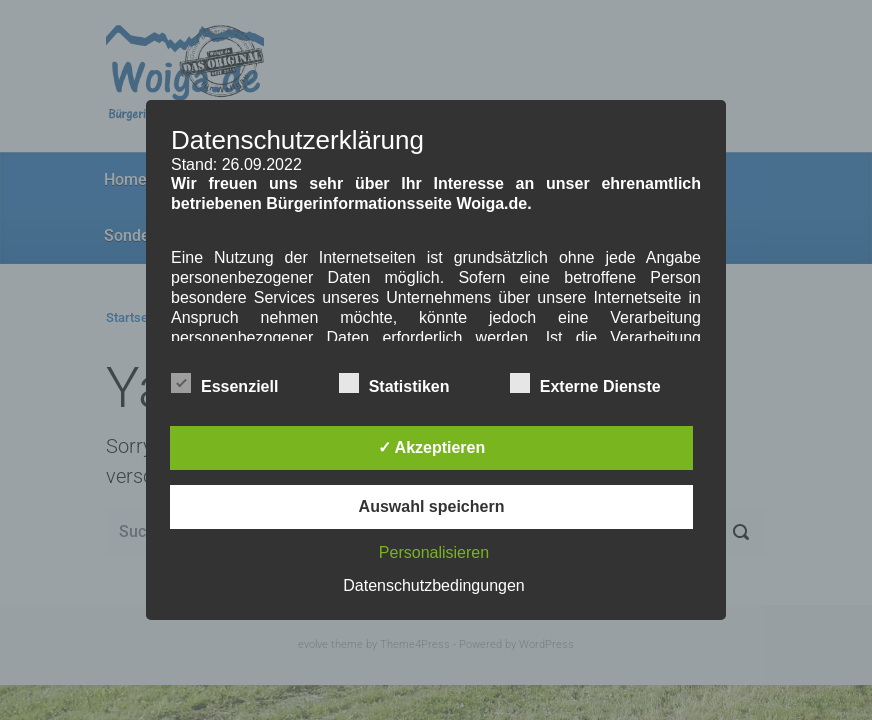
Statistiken (394, 383)
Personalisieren (434, 552)
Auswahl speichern (432, 506)
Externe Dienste (585, 383)
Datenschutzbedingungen (433, 585)
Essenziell (224, 383)
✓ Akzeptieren (432, 447)
